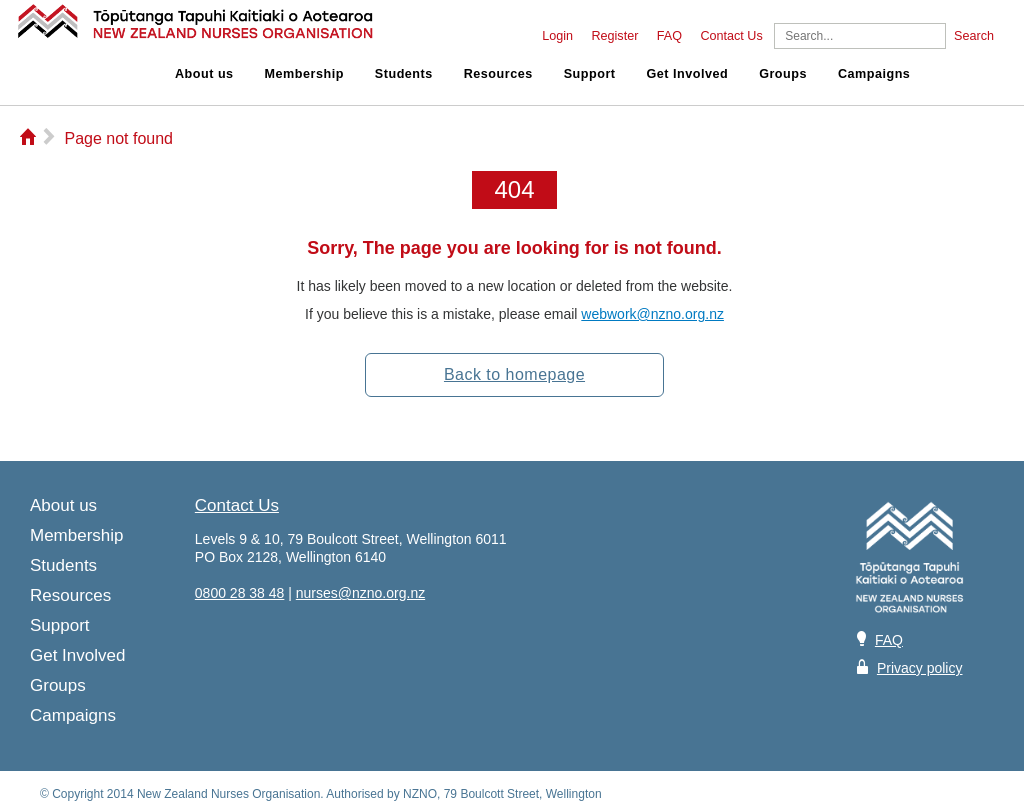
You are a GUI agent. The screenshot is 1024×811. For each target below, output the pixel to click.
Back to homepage (514, 374)
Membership (304, 74)
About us (204, 74)
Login (557, 36)
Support (590, 74)
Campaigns (874, 74)
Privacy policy (920, 668)
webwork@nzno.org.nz (652, 314)
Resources (498, 74)
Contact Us (731, 36)
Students (404, 74)
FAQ (669, 36)
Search (974, 36)
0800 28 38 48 (240, 593)
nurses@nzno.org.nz (360, 593)
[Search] (860, 36)
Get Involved (688, 74)
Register (614, 36)
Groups (783, 74)
